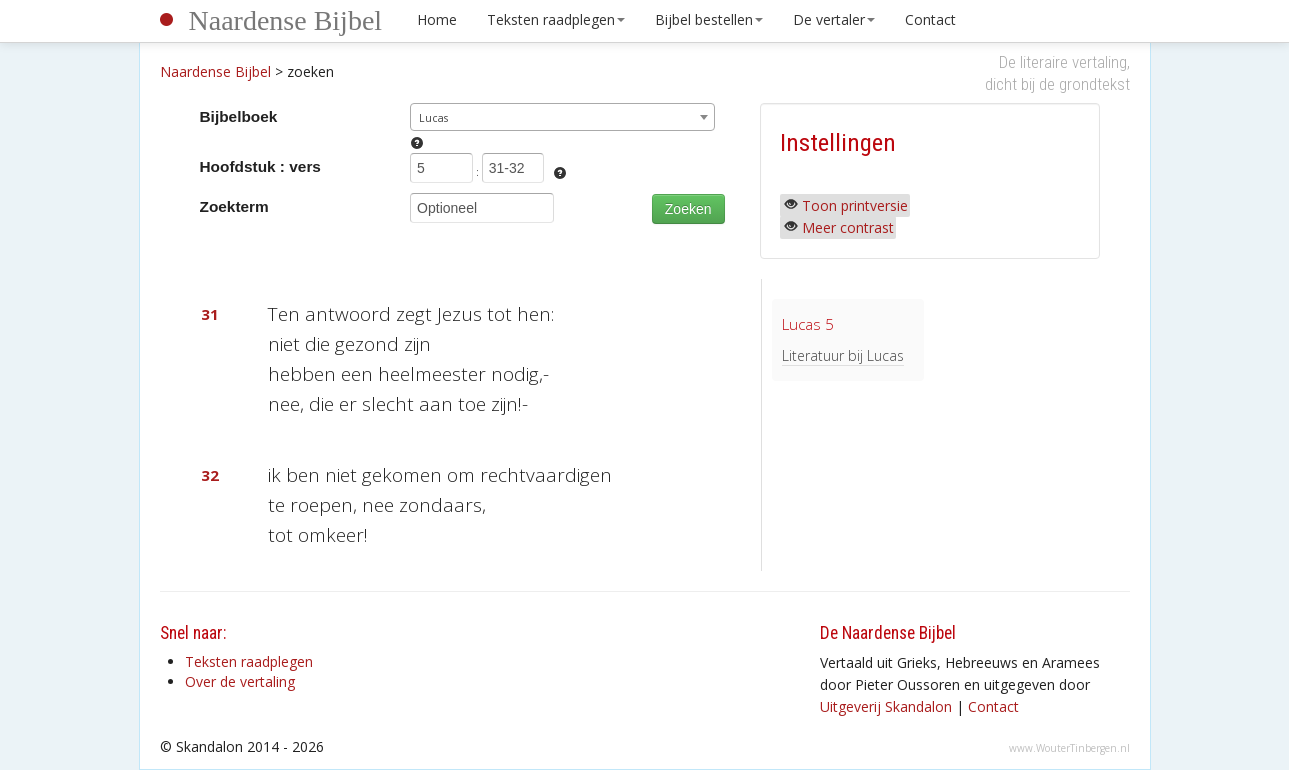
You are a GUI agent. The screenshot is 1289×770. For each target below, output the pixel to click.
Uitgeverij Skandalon (886, 706)
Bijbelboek (239, 116)
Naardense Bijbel (286, 20)
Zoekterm (234, 206)
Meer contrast (848, 227)
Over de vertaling (240, 681)
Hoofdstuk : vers (260, 166)
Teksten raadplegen (556, 19)
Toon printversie (855, 205)
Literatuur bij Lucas (843, 355)
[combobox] (562, 117)
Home (437, 19)
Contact (930, 19)
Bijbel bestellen (709, 19)
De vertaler (834, 19)
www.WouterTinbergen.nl (1069, 748)
